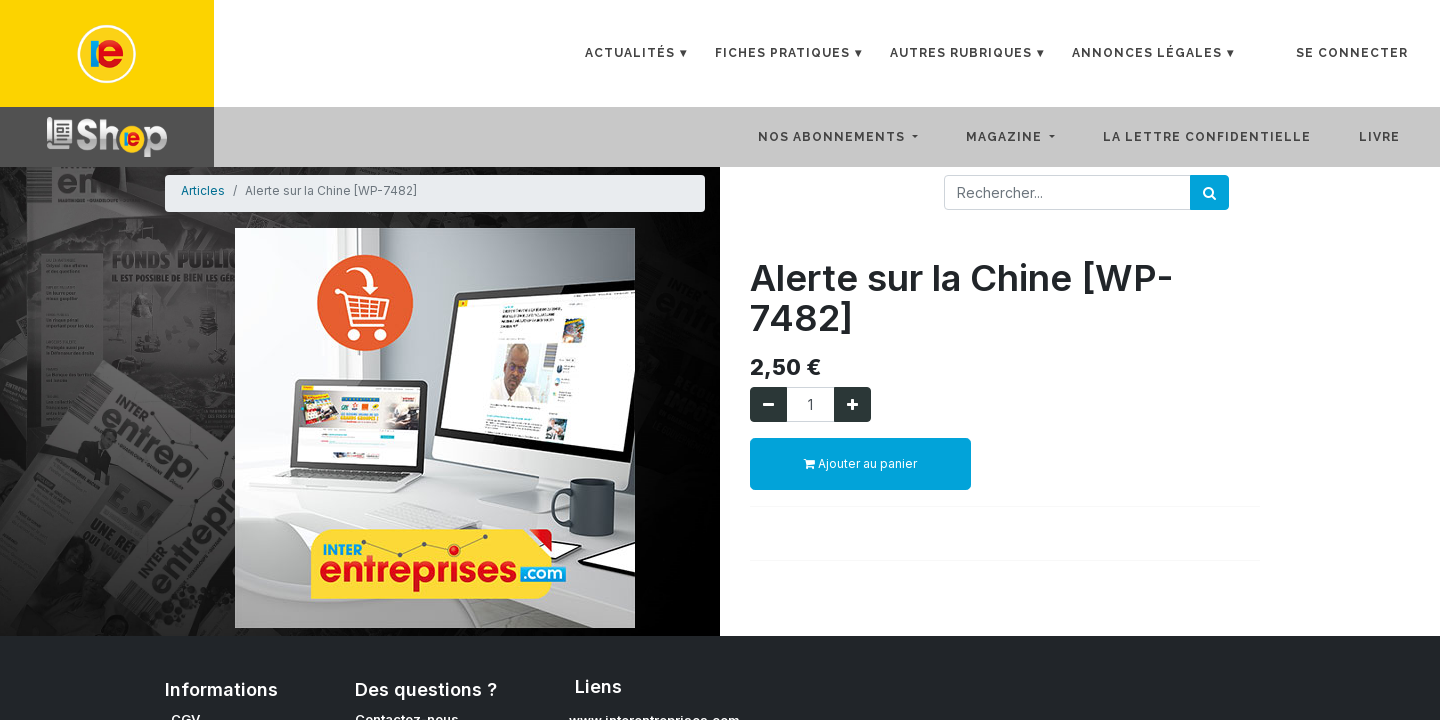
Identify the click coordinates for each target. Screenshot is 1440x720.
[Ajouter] (852, 404)
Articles (203, 190)
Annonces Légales (1147, 53)
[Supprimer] (768, 404)
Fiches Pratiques (782, 53)
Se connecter (1352, 53)
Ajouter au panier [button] (860, 463)
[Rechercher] (1209, 192)
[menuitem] (1223, 137)
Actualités (630, 53)
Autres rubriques (961, 53)
